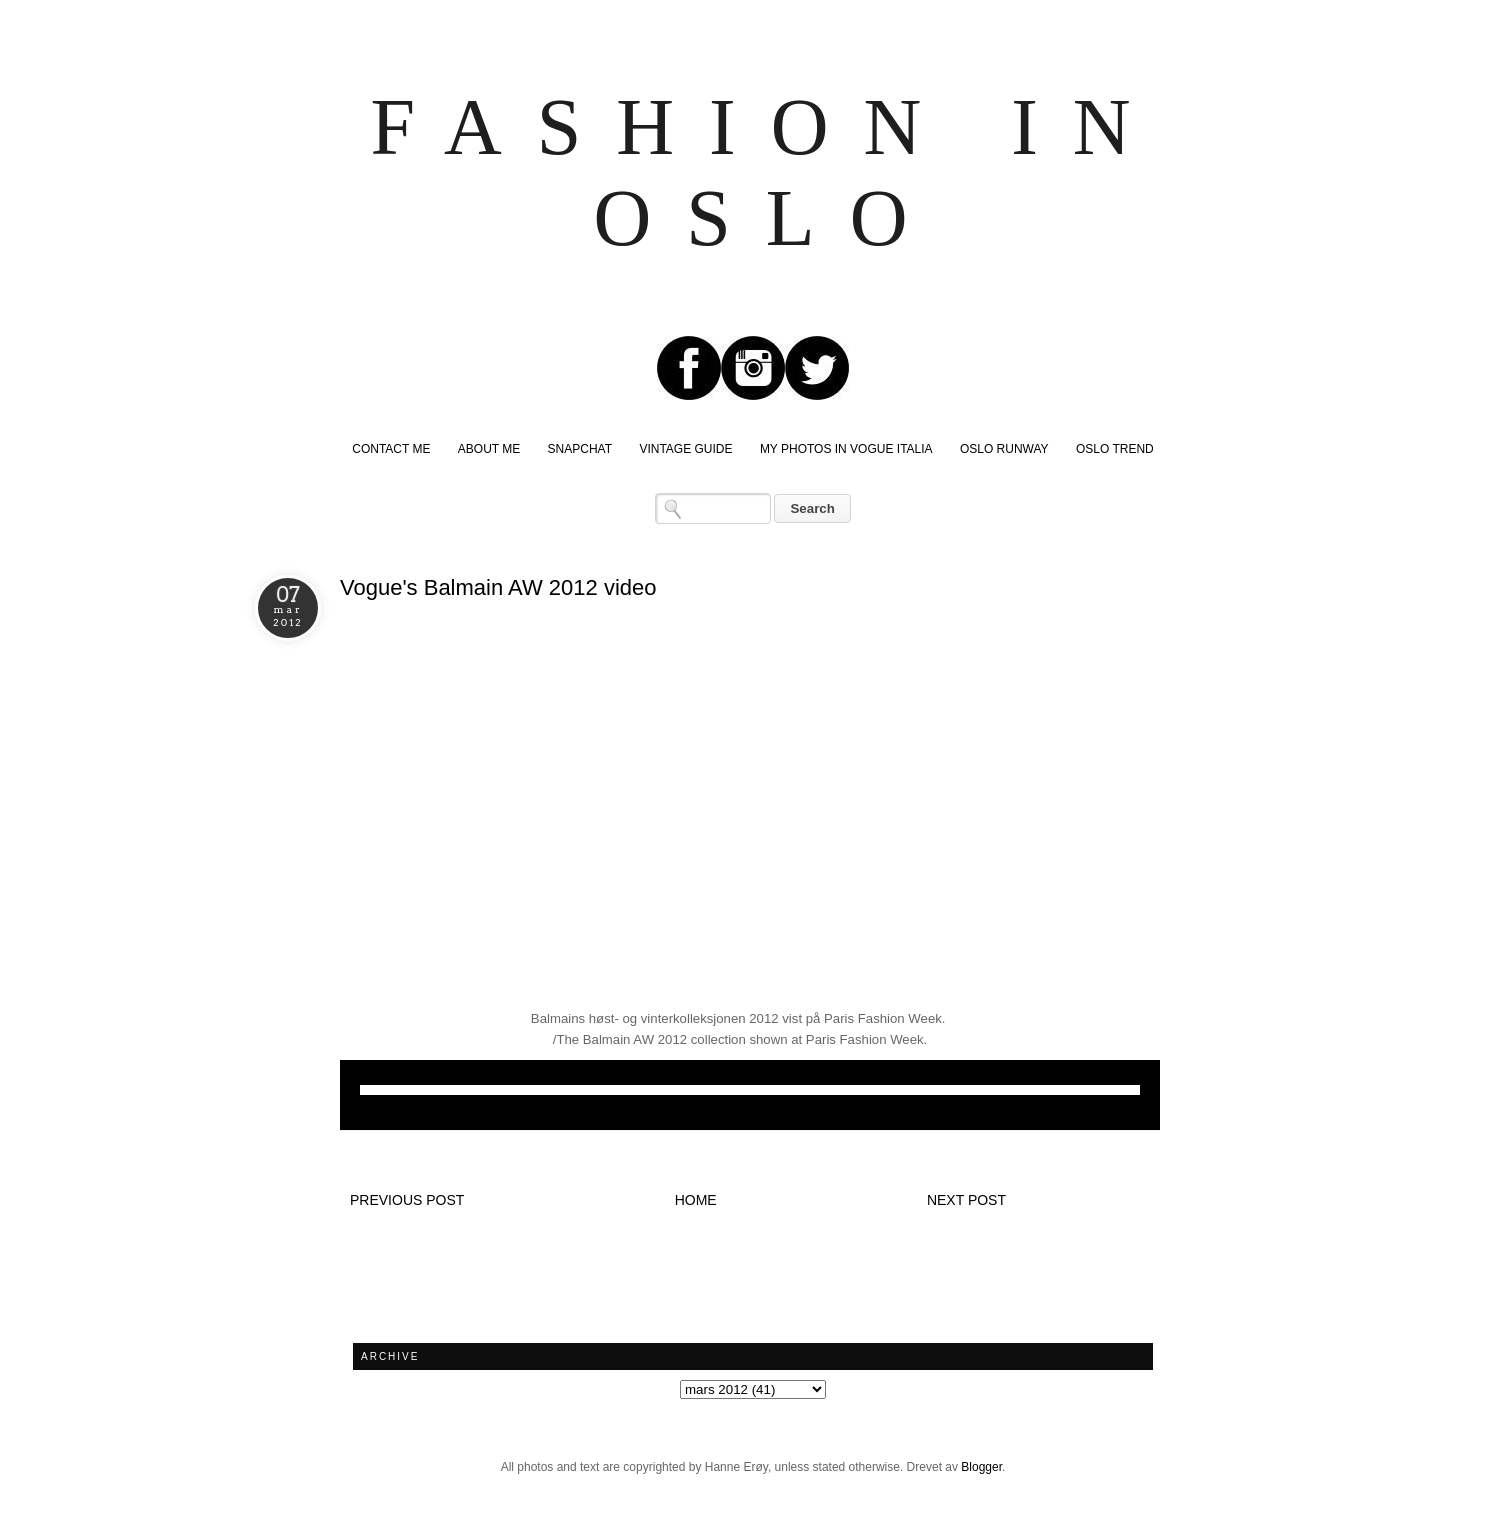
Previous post (407, 1200)
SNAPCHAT (580, 449)
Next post (966, 1200)
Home (696, 1200)
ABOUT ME (489, 449)
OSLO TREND (1115, 449)
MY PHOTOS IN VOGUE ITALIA (846, 449)
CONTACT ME (391, 449)
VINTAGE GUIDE (685, 449)
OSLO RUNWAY (1004, 449)
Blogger (981, 1467)
